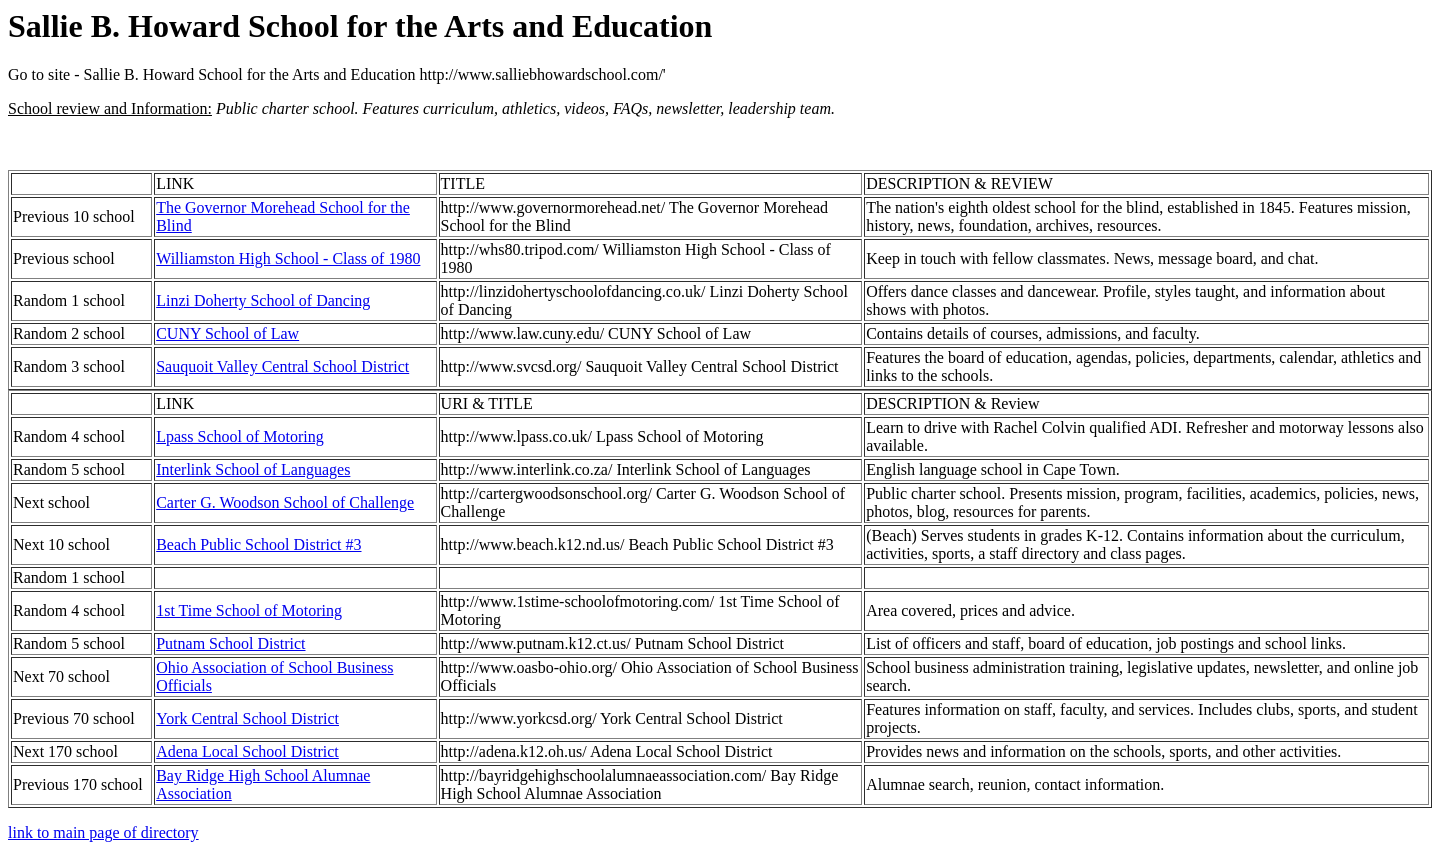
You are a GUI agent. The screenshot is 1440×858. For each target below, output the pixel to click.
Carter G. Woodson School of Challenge (285, 502)
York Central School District (247, 718)
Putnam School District (230, 643)
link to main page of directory (103, 832)
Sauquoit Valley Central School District (282, 366)
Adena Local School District (247, 751)
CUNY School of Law (227, 333)
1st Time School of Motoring (249, 610)
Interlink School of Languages (253, 469)
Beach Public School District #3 (258, 544)
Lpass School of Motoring (240, 436)
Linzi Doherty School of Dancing (263, 300)
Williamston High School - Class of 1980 (288, 258)
